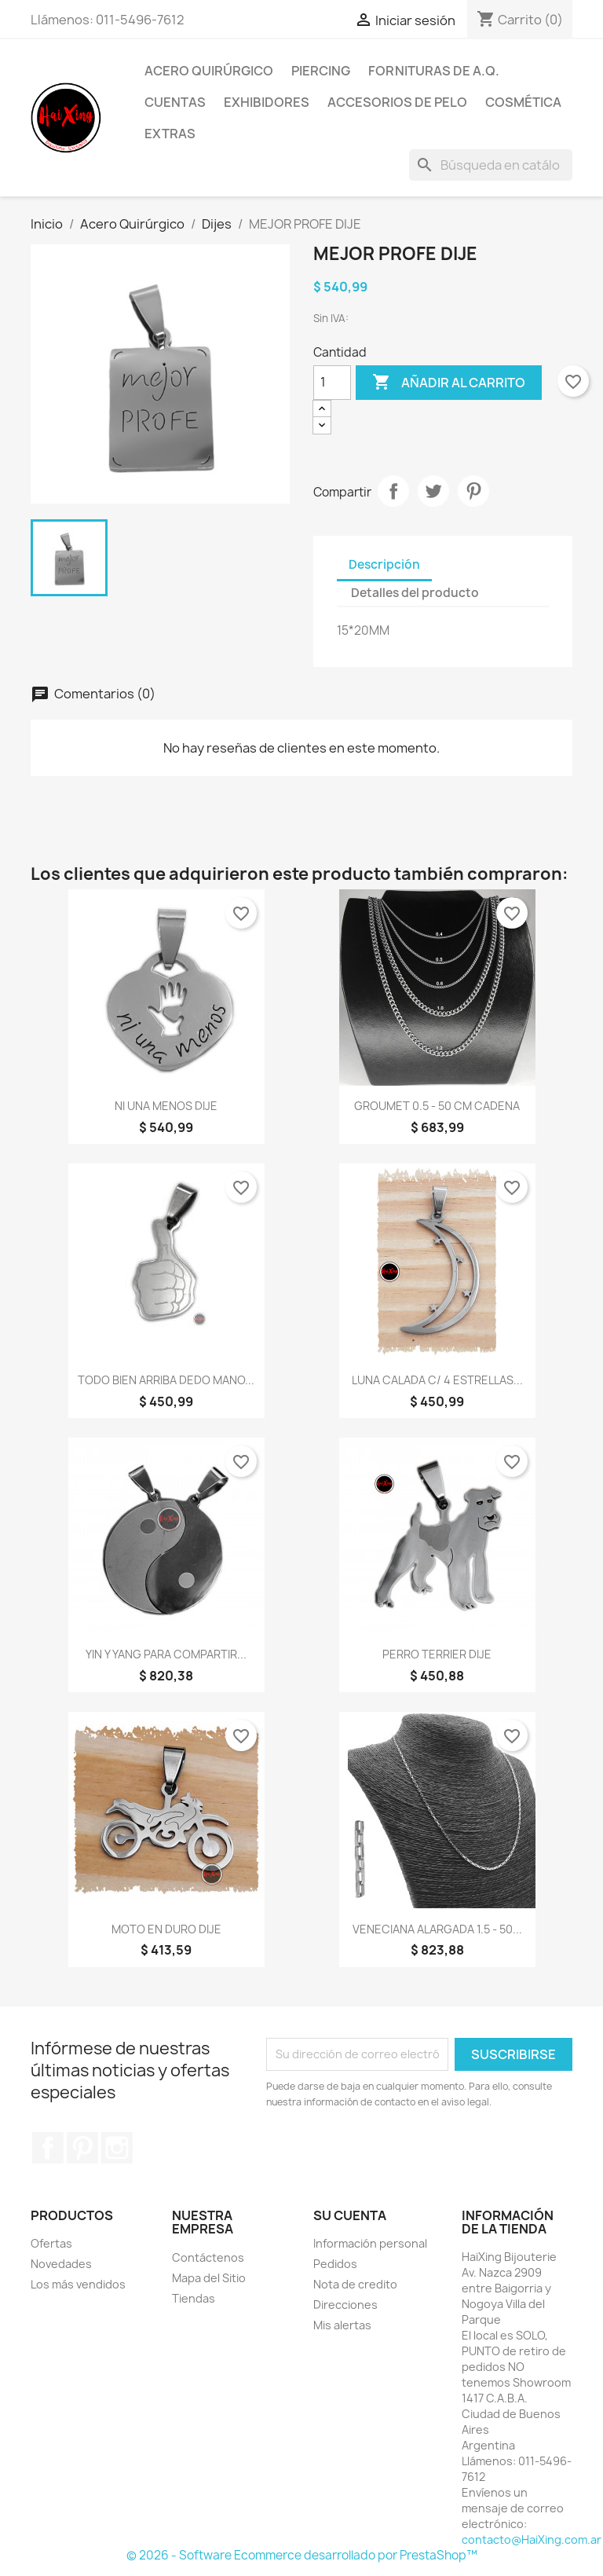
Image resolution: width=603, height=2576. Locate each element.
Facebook (48, 2148)
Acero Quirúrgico (208, 70)
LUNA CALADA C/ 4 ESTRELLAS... (437, 1379)
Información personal (370, 2243)
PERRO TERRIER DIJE (437, 1654)
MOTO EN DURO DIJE (166, 1929)
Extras (170, 133)
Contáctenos (208, 2257)
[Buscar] (490, 165)
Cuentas (175, 102)
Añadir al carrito (448, 382)
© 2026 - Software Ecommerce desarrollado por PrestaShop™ (301, 2555)
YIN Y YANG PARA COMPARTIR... (166, 1654)
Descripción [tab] (384, 564)
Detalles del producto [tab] (415, 592)
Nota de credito (355, 2284)
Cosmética (523, 102)
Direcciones (345, 2304)
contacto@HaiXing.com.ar (531, 2539)
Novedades (61, 2263)
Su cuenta (349, 2215)
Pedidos (335, 2263)
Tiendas (193, 2298)
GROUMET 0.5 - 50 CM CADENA (437, 1105)
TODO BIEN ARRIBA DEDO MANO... (166, 1379)
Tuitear (433, 491)
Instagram (117, 2148)
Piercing (320, 70)
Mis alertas (342, 2325)
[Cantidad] (332, 382)
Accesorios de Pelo (397, 102)
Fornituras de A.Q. (433, 70)
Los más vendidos (78, 2284)
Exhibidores (266, 102)
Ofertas (51, 2243)
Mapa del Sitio (209, 2277)
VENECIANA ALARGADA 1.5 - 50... (437, 1929)
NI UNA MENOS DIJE (166, 1105)
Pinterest (473, 491)
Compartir (393, 491)
